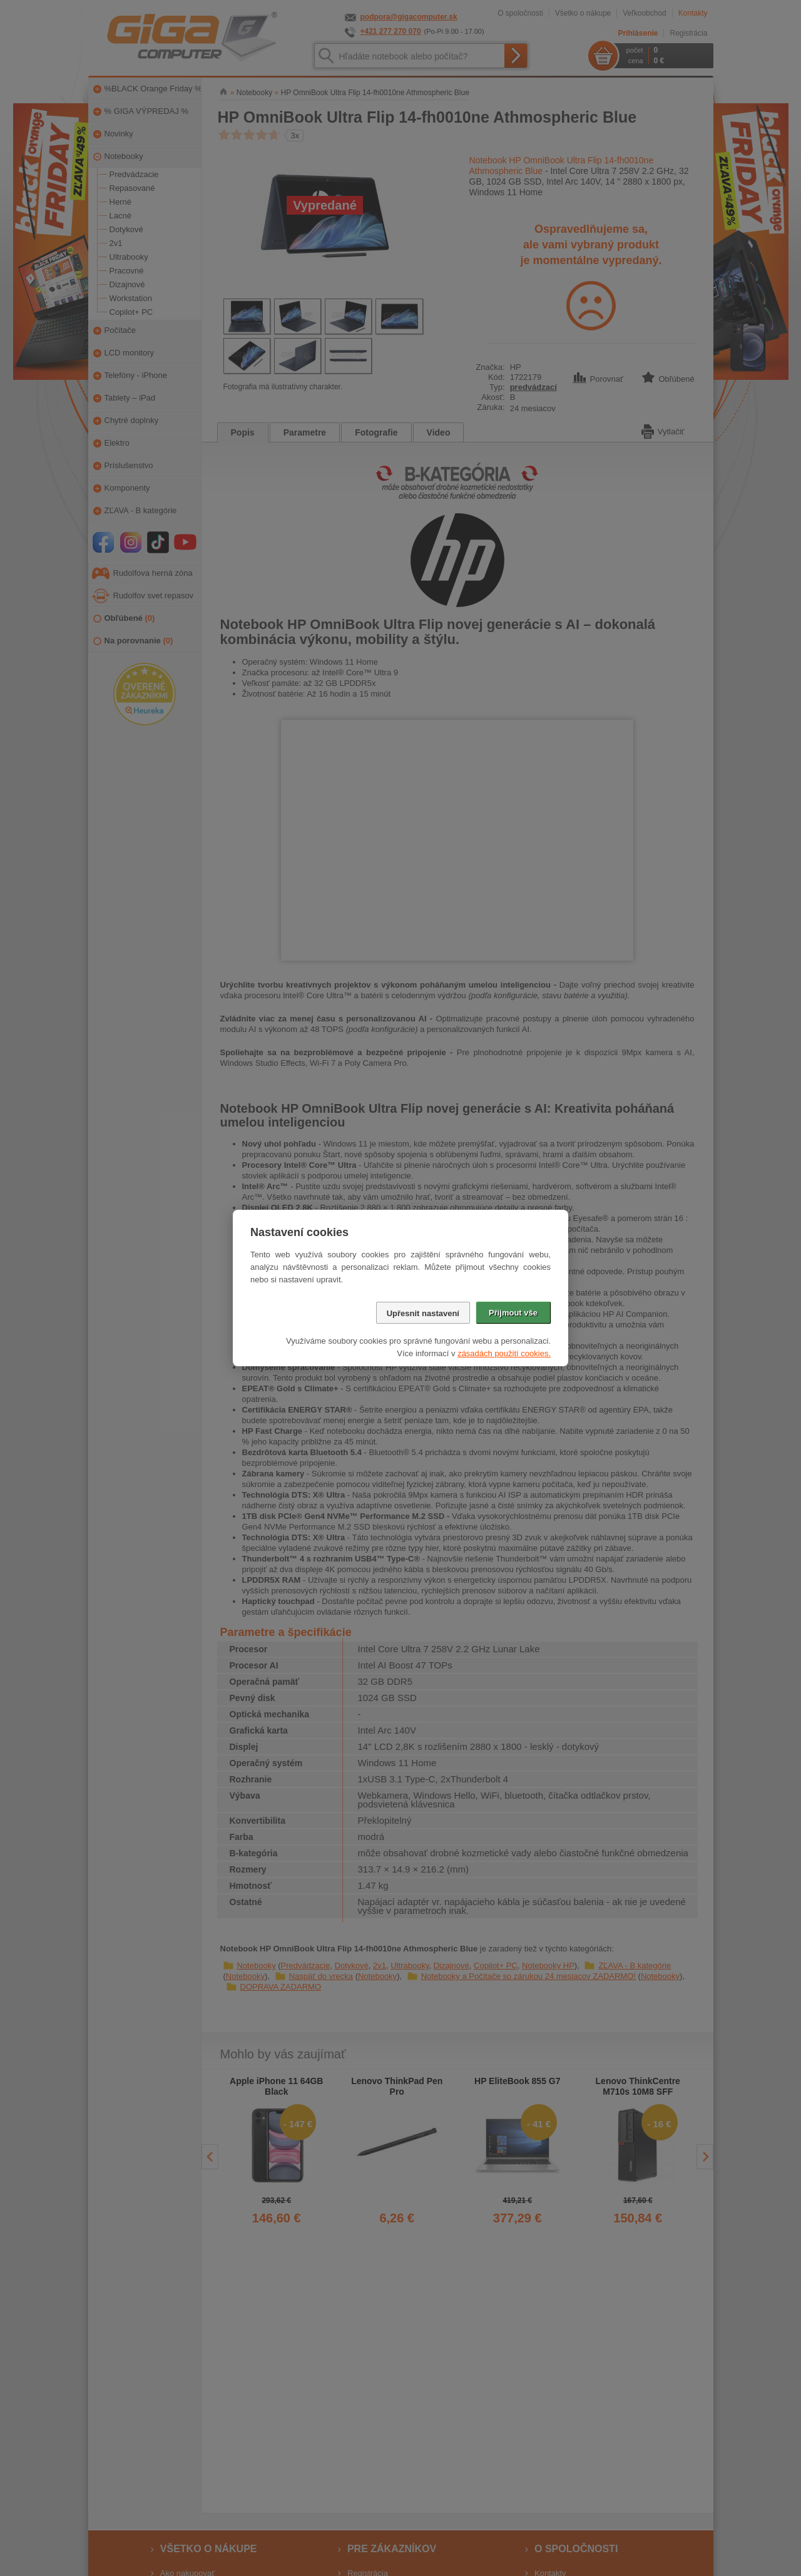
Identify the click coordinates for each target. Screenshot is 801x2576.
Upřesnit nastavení (423, 1313)
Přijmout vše (513, 1312)
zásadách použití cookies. (504, 1353)
